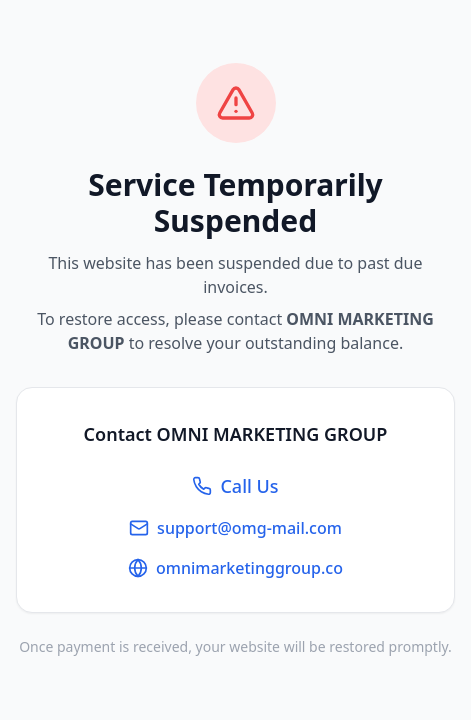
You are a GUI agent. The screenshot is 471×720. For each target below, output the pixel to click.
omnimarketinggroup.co (235, 568)
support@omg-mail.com (235, 528)
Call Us (235, 486)
